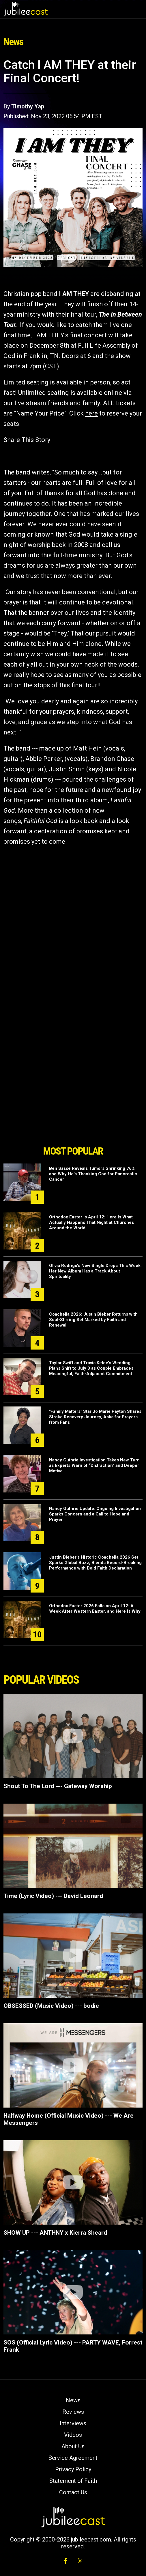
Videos (73, 2434)
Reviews (73, 2411)
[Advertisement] (73, 1110)
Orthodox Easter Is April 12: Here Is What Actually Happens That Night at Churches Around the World (91, 1222)
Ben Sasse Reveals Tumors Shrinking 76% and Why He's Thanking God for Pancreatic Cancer (93, 1174)
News (73, 2400)
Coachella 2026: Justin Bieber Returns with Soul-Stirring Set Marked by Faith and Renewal (93, 1320)
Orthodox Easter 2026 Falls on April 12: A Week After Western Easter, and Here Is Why (95, 1608)
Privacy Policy (73, 2469)
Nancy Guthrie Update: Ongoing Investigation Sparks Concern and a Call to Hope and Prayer (95, 1514)
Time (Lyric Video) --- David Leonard (53, 1895)
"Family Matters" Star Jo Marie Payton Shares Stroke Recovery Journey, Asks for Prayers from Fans (95, 1417)
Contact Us (73, 2492)
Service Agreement (73, 2457)
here (91, 413)
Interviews (73, 2423)
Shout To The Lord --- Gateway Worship (57, 1786)
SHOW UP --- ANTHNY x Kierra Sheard (55, 2232)
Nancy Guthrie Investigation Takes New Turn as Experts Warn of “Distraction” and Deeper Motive (94, 1465)
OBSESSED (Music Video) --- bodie (51, 2005)
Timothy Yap (27, 106)
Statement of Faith (73, 2480)
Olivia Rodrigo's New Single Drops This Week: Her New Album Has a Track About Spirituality (95, 1271)
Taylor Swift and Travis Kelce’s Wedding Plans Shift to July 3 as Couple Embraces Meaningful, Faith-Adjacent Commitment (91, 1368)
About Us (73, 2446)
